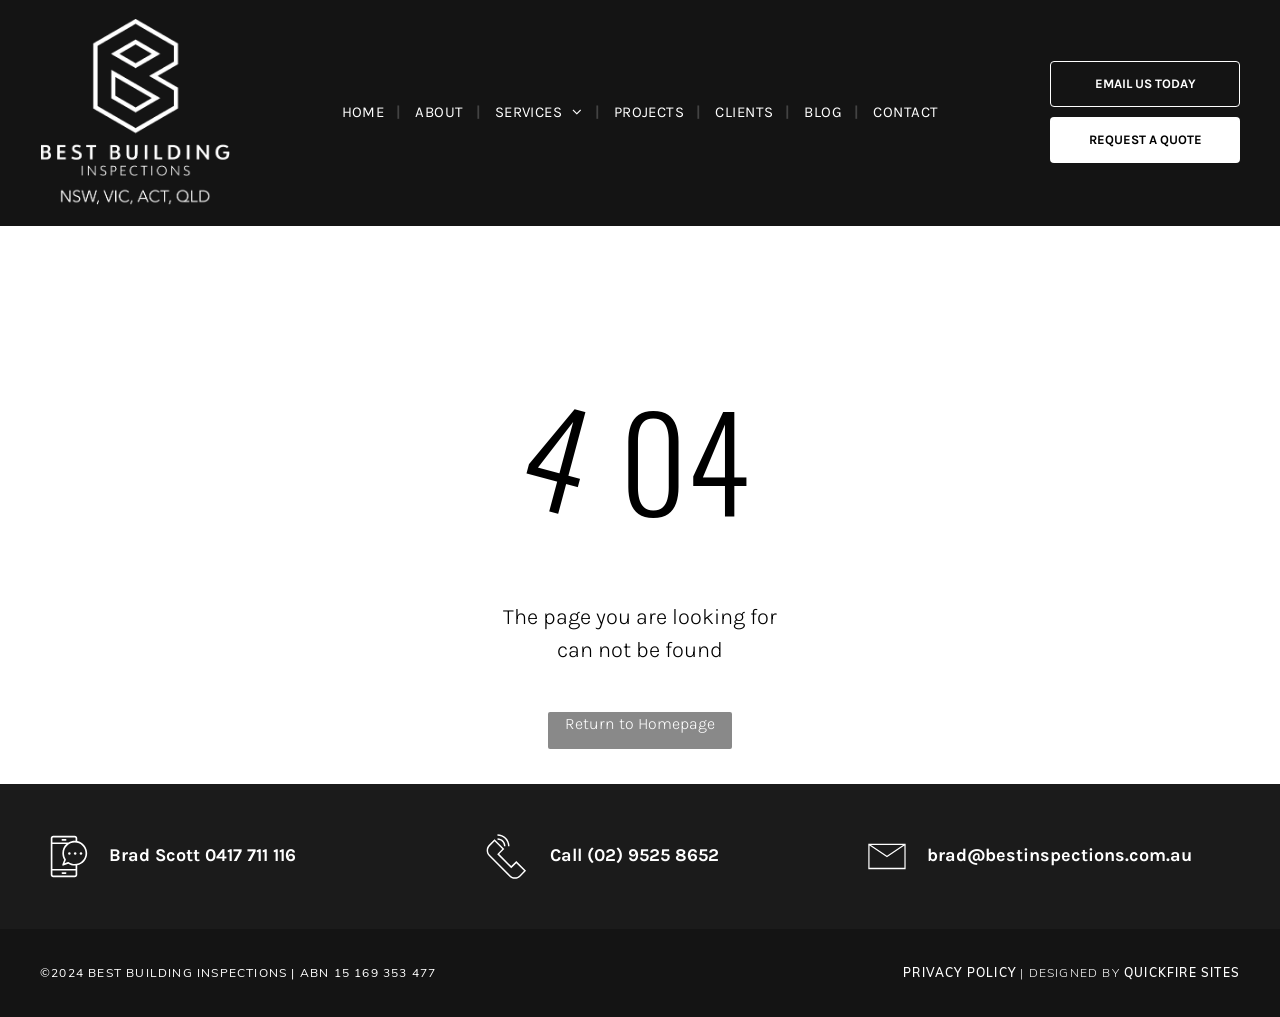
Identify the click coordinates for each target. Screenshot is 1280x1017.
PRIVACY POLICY (959, 972)
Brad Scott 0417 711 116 (202, 855)
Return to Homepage (640, 723)
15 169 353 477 (385, 972)
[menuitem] (367, 112)
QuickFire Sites (1182, 972)
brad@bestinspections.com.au (1059, 855)
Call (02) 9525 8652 (634, 855)
